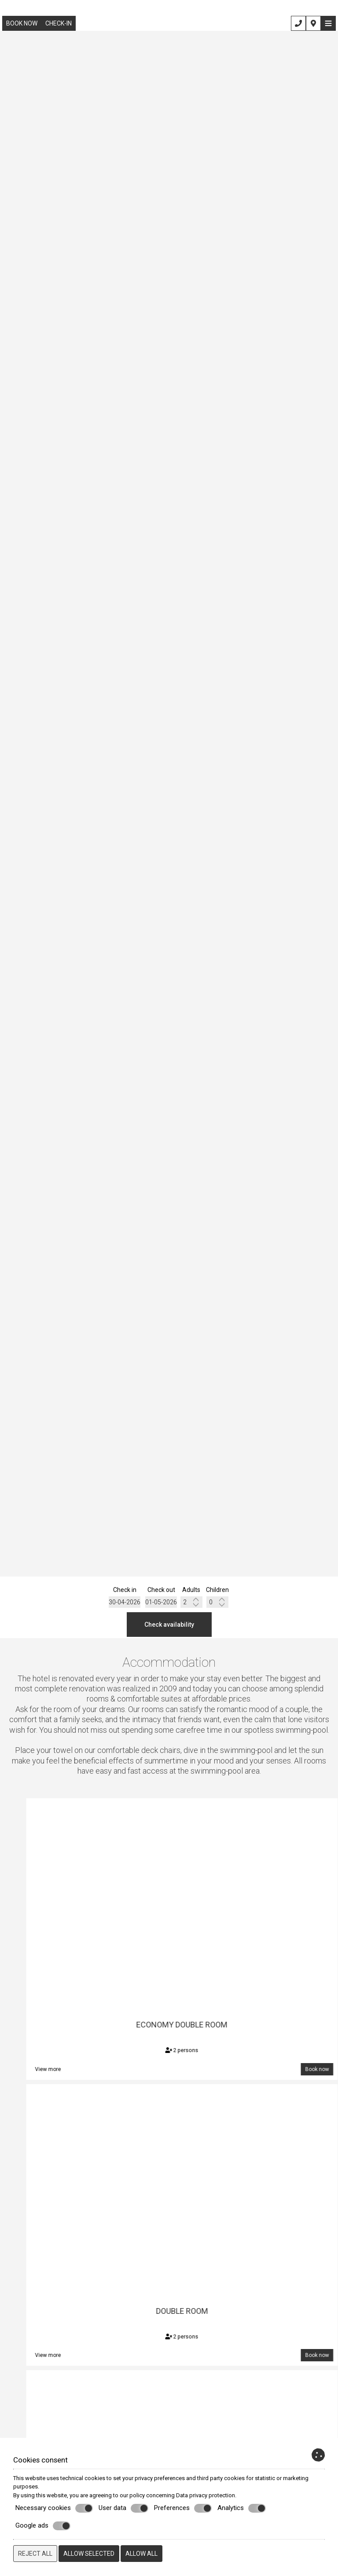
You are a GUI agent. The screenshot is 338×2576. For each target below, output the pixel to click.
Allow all (141, 2553)
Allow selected (88, 2553)
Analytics (241, 2508)
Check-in (58, 23)
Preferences (183, 2508)
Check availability (169, 1624)
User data (123, 2508)
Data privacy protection (205, 2495)
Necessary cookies (54, 2508)
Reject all (35, 2553)
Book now (21, 23)
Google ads (42, 2525)
